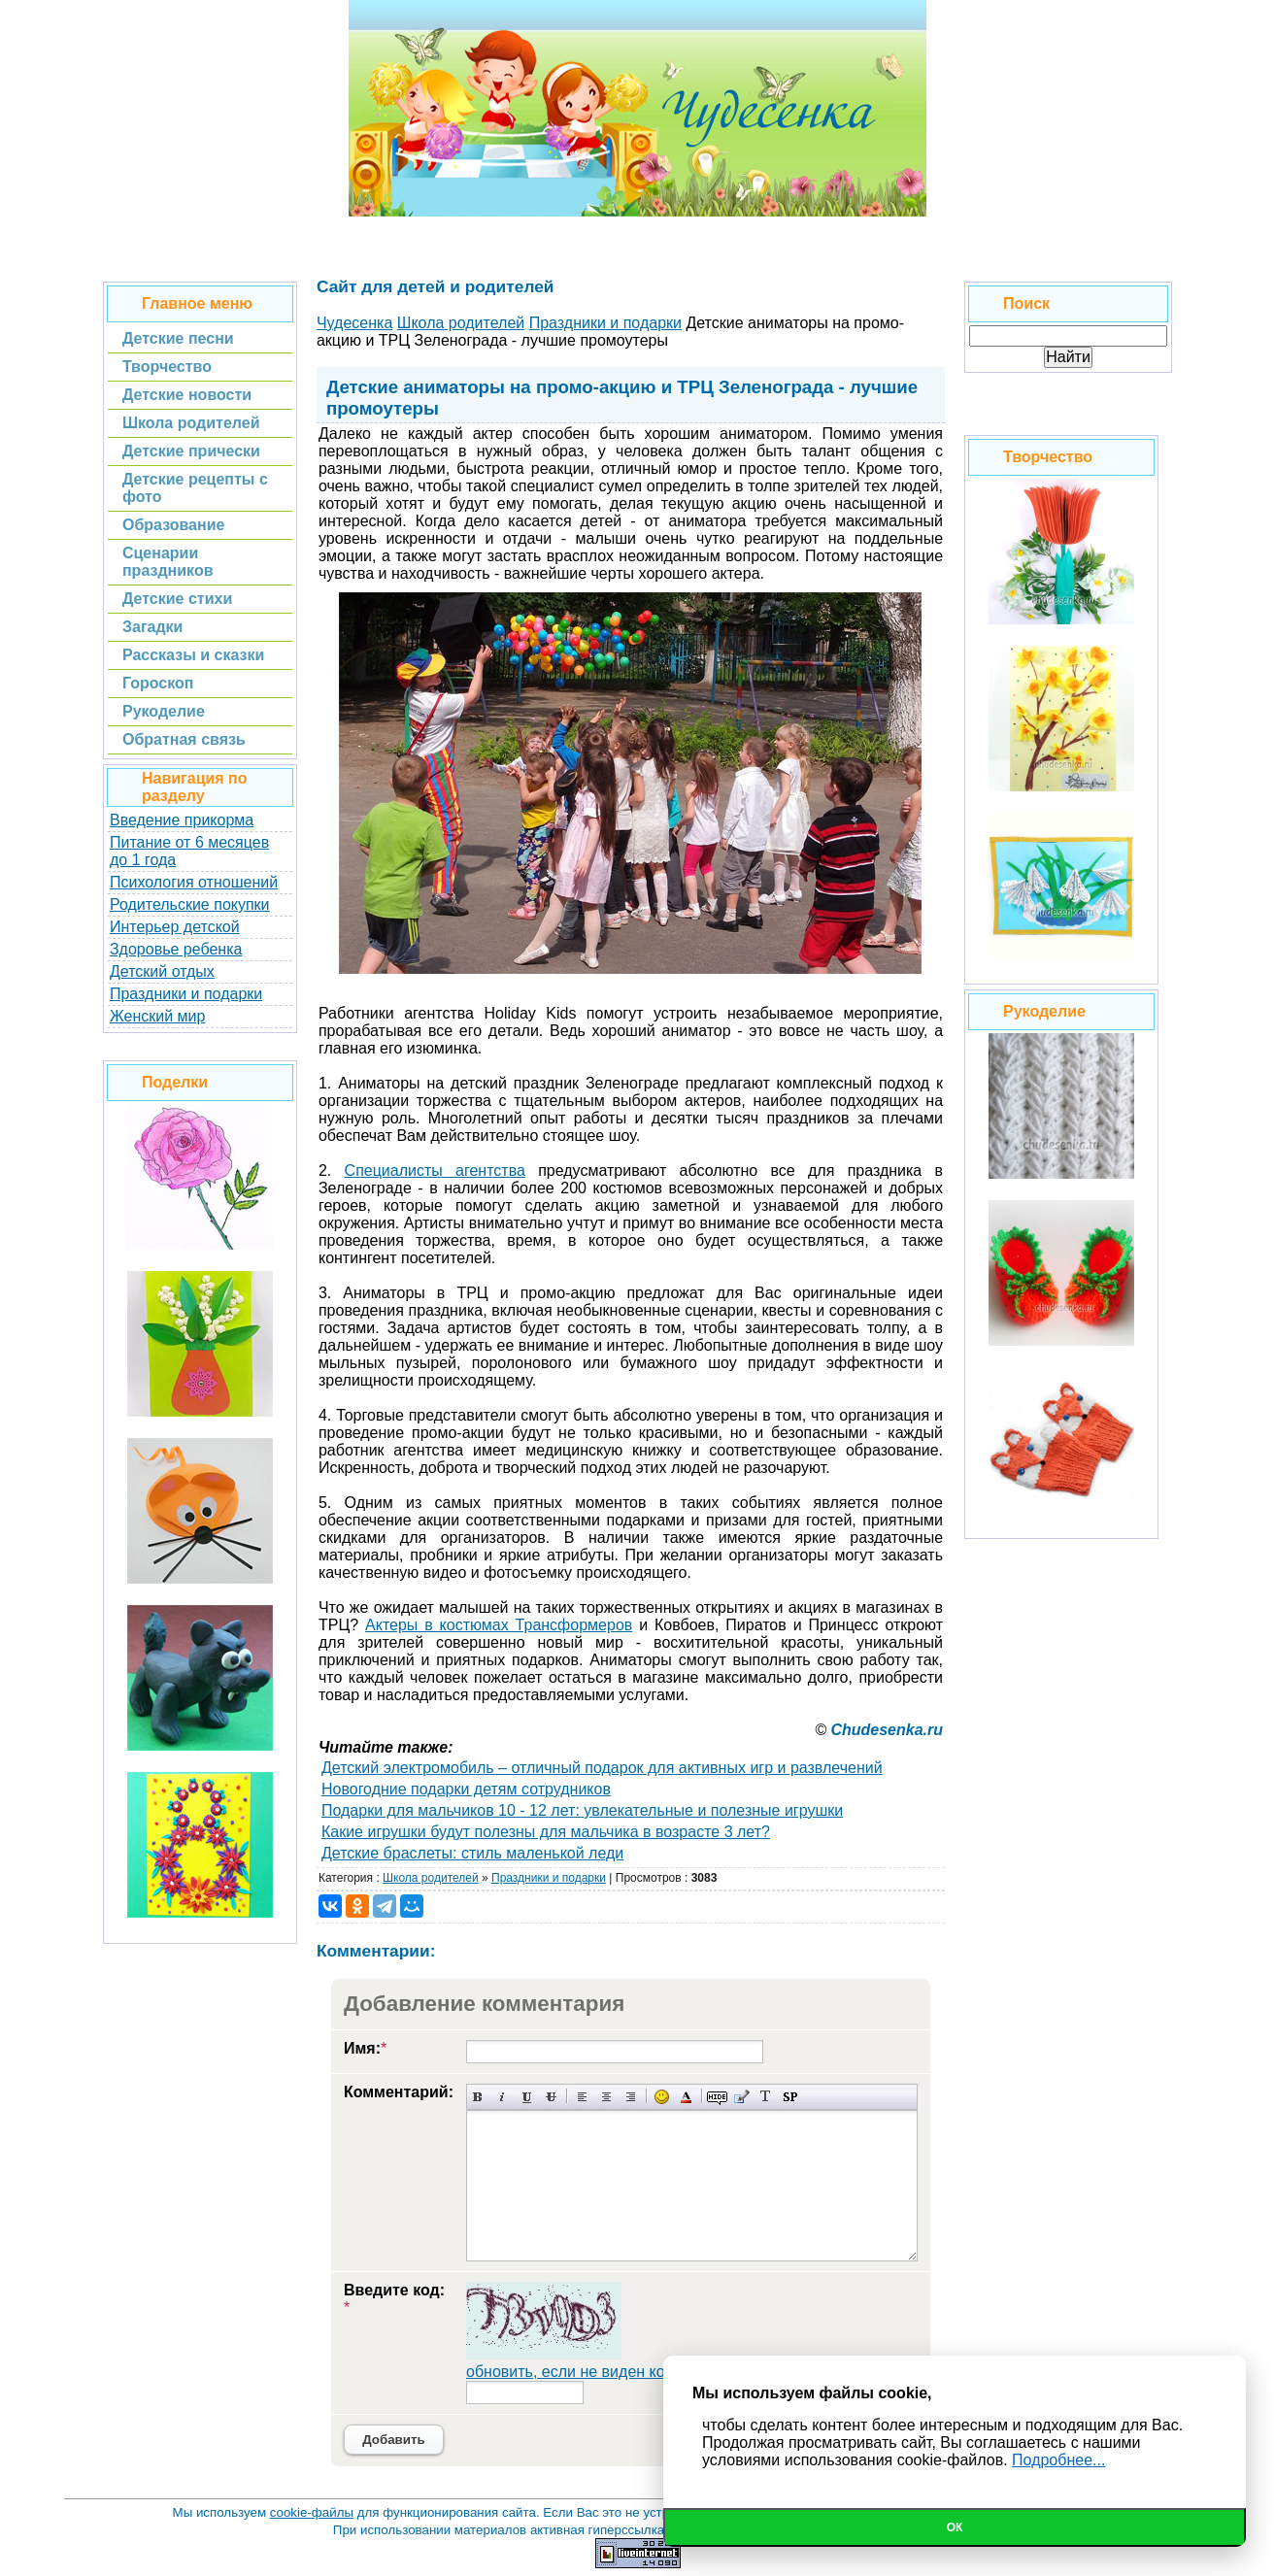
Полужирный (478, 2097)
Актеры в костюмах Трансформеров (498, 1625)
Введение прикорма (181, 820)
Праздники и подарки (186, 994)
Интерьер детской (175, 927)
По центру (606, 2097)
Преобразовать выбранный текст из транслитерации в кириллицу (766, 2097)
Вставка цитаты (741, 2097)
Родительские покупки (190, 904)
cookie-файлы (311, 2512)
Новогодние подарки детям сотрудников (466, 1789)
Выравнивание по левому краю (582, 2097)
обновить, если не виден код (570, 2371)
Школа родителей (431, 1878)
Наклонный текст (502, 2097)
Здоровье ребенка (176, 949)
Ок (955, 2527)
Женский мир (157, 1016)
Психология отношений (194, 882)
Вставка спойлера (790, 2097)
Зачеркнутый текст (551, 2097)
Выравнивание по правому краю (631, 2097)
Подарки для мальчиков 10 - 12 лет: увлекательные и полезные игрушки (582, 1810)
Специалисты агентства (435, 1170)
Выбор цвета (686, 2097)
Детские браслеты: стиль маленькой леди (472, 1853)
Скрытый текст (717, 2097)
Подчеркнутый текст (527, 2097)
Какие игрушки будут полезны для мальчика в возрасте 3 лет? (545, 1831)
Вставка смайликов (662, 2097)
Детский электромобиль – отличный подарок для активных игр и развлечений (602, 1767)
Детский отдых (162, 971)
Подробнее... (1058, 2460)
